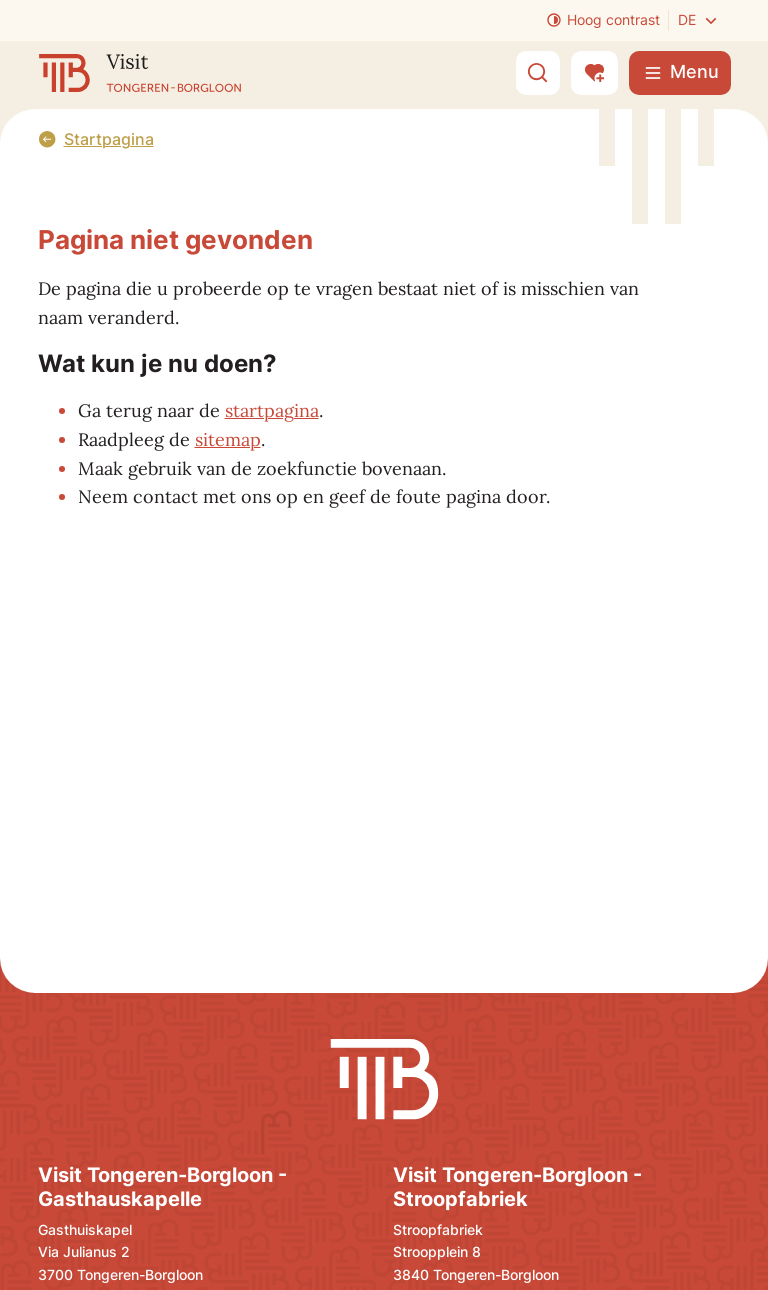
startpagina (272, 410)
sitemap (228, 439)
